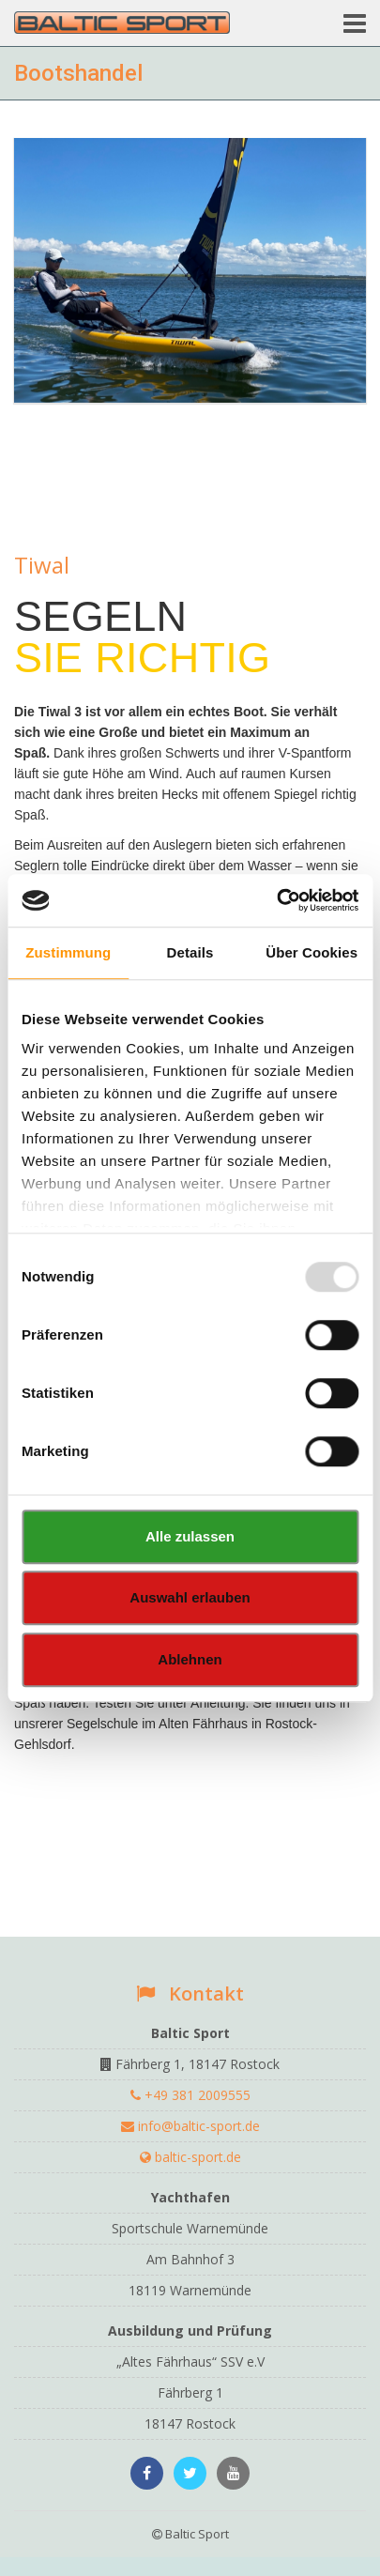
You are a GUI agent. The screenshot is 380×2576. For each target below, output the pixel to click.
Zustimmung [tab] (68, 952)
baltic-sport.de (190, 2157)
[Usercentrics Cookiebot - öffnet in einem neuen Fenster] (276, 900)
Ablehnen (189, 1659)
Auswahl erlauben (189, 1597)
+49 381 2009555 (190, 2095)
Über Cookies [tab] (311, 952)
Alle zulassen (190, 1536)
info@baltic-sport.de (190, 2126)
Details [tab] (190, 952)
